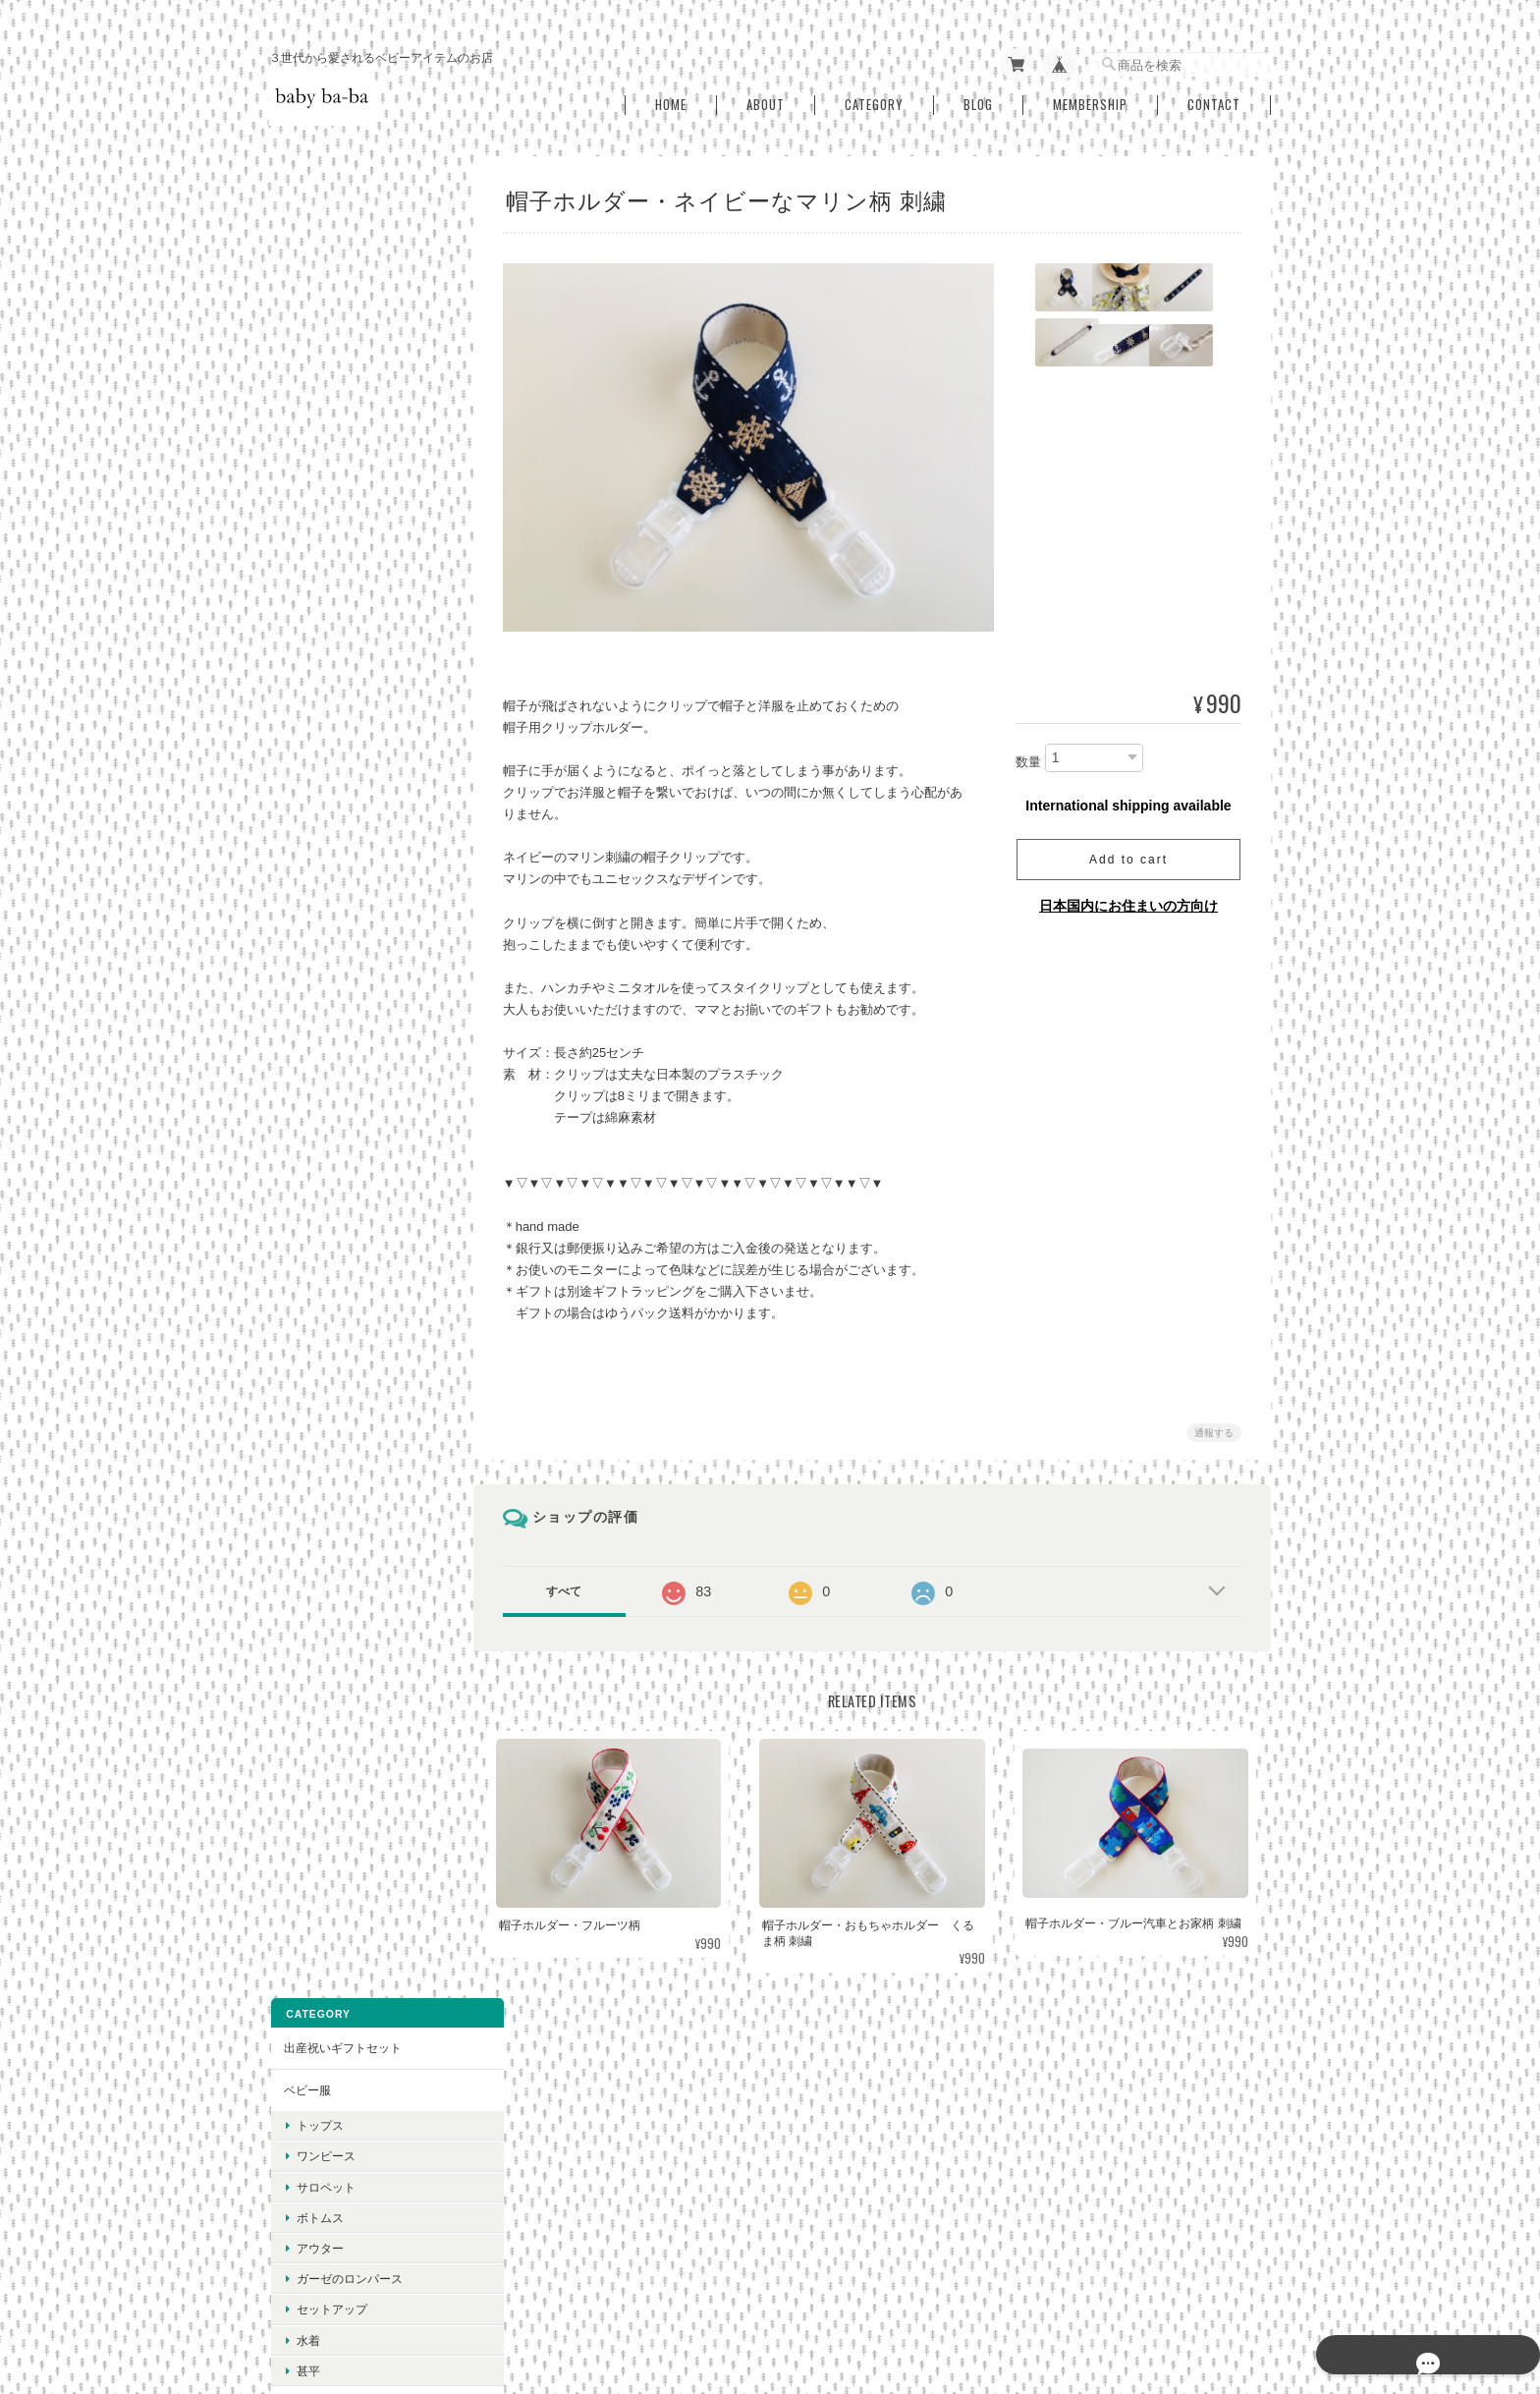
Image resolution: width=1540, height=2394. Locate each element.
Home (671, 96)
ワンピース (324, 306)
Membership (1090, 96)
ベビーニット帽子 (329, 1015)
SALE (296, 1308)
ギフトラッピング (329, 1265)
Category (874, 96)
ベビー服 (305, 239)
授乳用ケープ (317, 1141)
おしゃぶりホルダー (335, 931)
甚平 (306, 520)
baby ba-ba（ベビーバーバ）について (799, 2293)
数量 (1028, 753)
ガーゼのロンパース (348, 427)
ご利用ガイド (317, 1720)
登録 (363, 2059)
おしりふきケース (329, 639)
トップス (318, 274)
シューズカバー (323, 848)
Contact (1213, 96)
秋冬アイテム (317, 1391)
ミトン (299, 1057)
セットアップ (330, 459)
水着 (306, 489)
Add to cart (1128, 852)
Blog (978, 96)
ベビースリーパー (329, 555)
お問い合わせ (317, 1804)
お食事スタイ (317, 764)
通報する (1214, 1425)
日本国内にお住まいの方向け (1128, 898)
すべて (576, 1583)
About (765, 96)
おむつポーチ (317, 681)
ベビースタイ (317, 806)
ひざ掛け (305, 1182)
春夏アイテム (317, 1350)
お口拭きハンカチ (329, 890)
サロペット (324, 336)
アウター (318, 397)
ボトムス (318, 367)
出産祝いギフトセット (341, 197)
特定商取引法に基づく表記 (352, 1761)
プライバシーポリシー (978, 2293)
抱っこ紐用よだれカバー (347, 722)
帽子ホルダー (317, 974)
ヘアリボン (311, 1224)
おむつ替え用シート (335, 597)
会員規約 (1249, 2293)
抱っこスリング (323, 1098)
